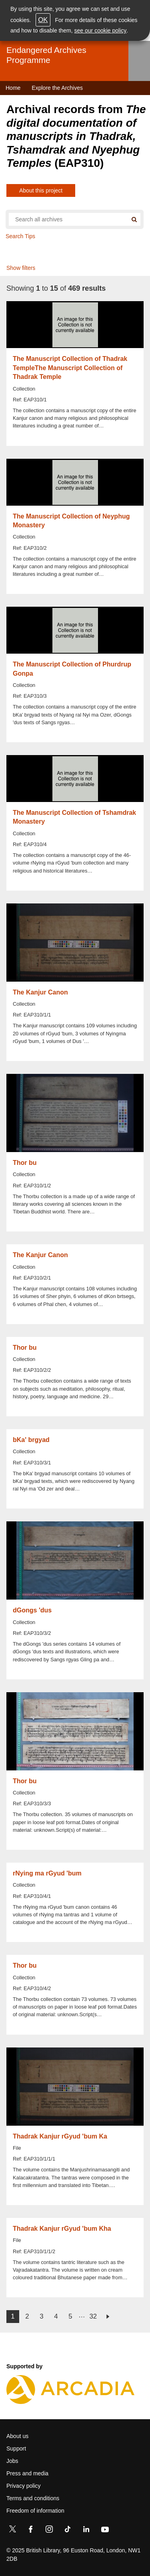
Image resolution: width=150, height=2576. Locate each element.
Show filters (20, 268)
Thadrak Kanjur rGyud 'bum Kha (62, 2228)
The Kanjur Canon (40, 992)
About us (17, 2436)
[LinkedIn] (86, 2530)
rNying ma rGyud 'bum (47, 1873)
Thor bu (25, 1162)
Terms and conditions (32, 2498)
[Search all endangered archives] (68, 219)
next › (107, 2316)
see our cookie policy (100, 30)
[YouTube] (104, 2530)
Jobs (12, 2461)
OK (43, 20)
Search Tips (20, 236)
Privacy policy (23, 2486)
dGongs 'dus (32, 1610)
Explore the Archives (57, 88)
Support (16, 2448)
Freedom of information (35, 2510)
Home (13, 88)
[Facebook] (31, 2530)
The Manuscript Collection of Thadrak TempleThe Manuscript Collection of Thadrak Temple (70, 367)
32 (93, 2316)
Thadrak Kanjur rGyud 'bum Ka (60, 2136)
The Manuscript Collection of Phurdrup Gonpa (72, 668)
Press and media (27, 2473)
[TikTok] (68, 2530)
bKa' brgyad (31, 1439)
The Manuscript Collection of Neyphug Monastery (71, 521)
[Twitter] (12, 2530)
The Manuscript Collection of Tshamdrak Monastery (74, 817)
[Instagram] (49, 2530)
